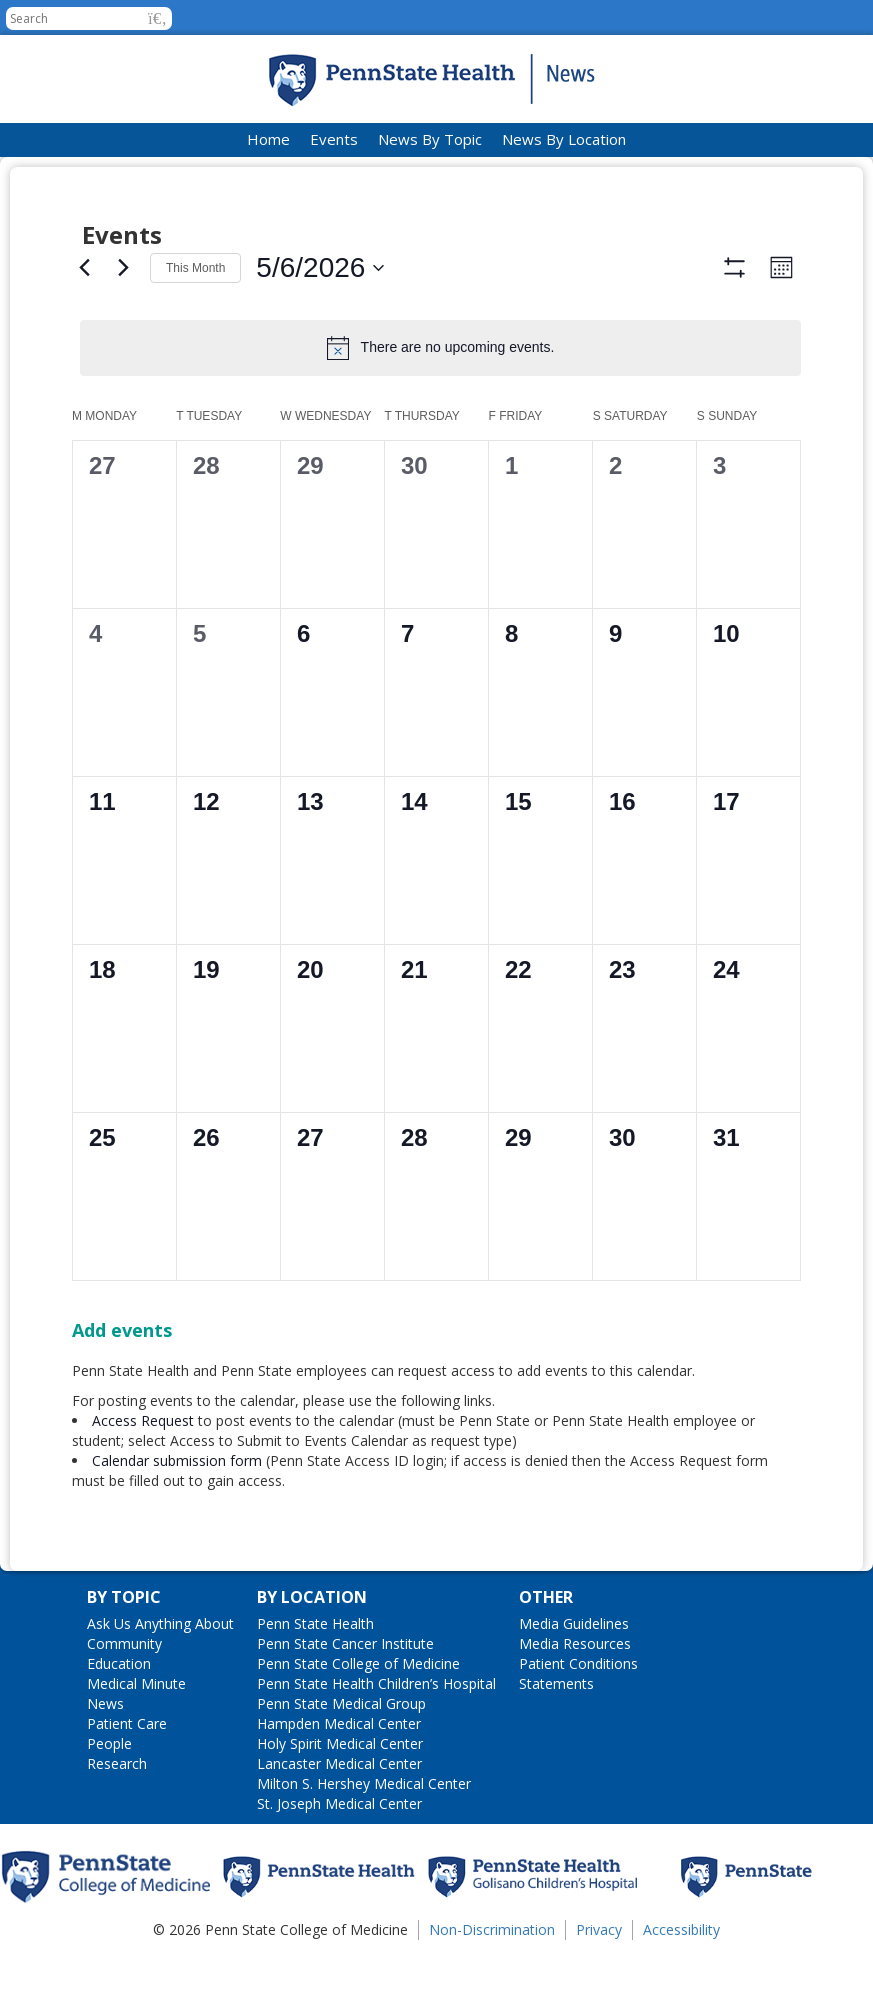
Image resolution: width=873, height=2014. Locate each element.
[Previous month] (84, 268)
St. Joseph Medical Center (339, 1862)
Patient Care (127, 1782)
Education (119, 1722)
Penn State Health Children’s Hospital (376, 1742)
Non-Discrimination (492, 1988)
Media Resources (575, 1702)
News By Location (564, 139)
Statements (556, 1742)
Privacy (599, 1988)
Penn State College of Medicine (358, 1722)
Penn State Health (315, 1682)
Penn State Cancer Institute (345, 1702)
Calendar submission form (177, 1519)
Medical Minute (136, 1742)
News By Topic (430, 139)
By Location (312, 1656)
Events (334, 139)
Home (268, 139)
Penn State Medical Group (341, 1762)
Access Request (145, 1479)
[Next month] (123, 268)
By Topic (124, 1656)
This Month (195, 268)
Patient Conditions (578, 1722)
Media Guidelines (574, 1682)
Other (546, 1656)
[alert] (440, 348)
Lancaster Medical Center (339, 1822)
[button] (157, 18)
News (105, 1762)
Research (117, 1822)
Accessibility (681, 1988)
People (109, 1802)
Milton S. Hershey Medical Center (364, 1842)
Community (124, 1702)
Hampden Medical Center (339, 1782)
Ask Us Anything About (160, 1682)
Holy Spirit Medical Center (340, 1802)
